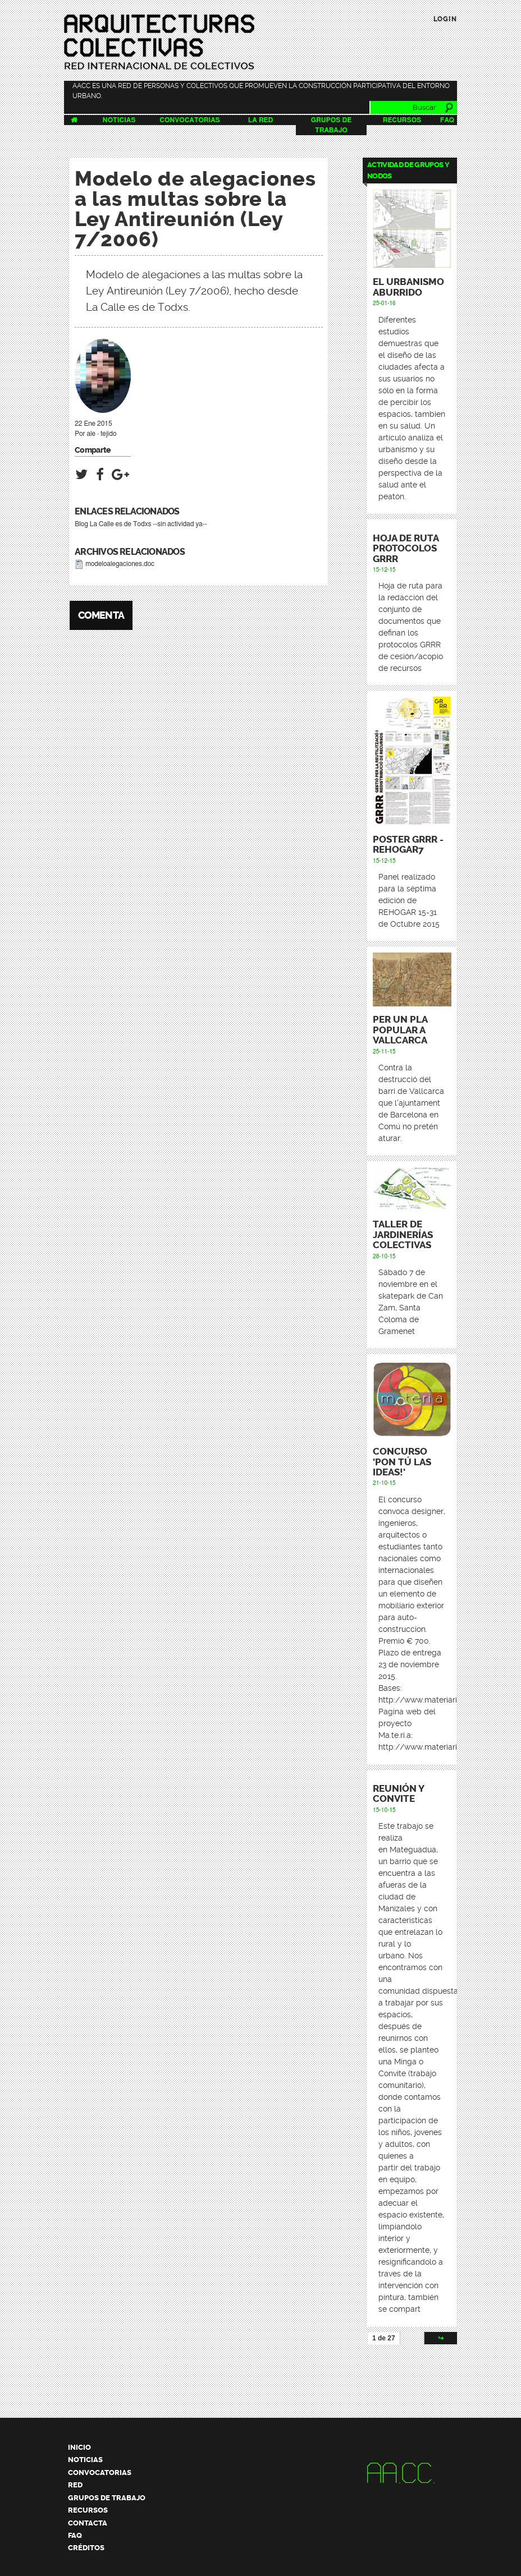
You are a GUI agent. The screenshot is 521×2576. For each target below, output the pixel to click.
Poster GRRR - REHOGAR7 (408, 844)
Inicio (79, 2447)
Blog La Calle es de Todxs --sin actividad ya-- (141, 524)
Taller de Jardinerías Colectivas (403, 1234)
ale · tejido (101, 433)
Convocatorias (189, 120)
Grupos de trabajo (106, 2498)
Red (75, 2485)
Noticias (119, 120)
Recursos (402, 120)
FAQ (447, 120)
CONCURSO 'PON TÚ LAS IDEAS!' (402, 1462)
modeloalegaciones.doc (119, 563)
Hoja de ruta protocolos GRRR (405, 548)
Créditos (86, 2547)
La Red (260, 120)
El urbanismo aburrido (408, 287)
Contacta (87, 2523)
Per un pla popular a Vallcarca (400, 1030)
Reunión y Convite (398, 1793)
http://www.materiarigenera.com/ (441, 1746)
